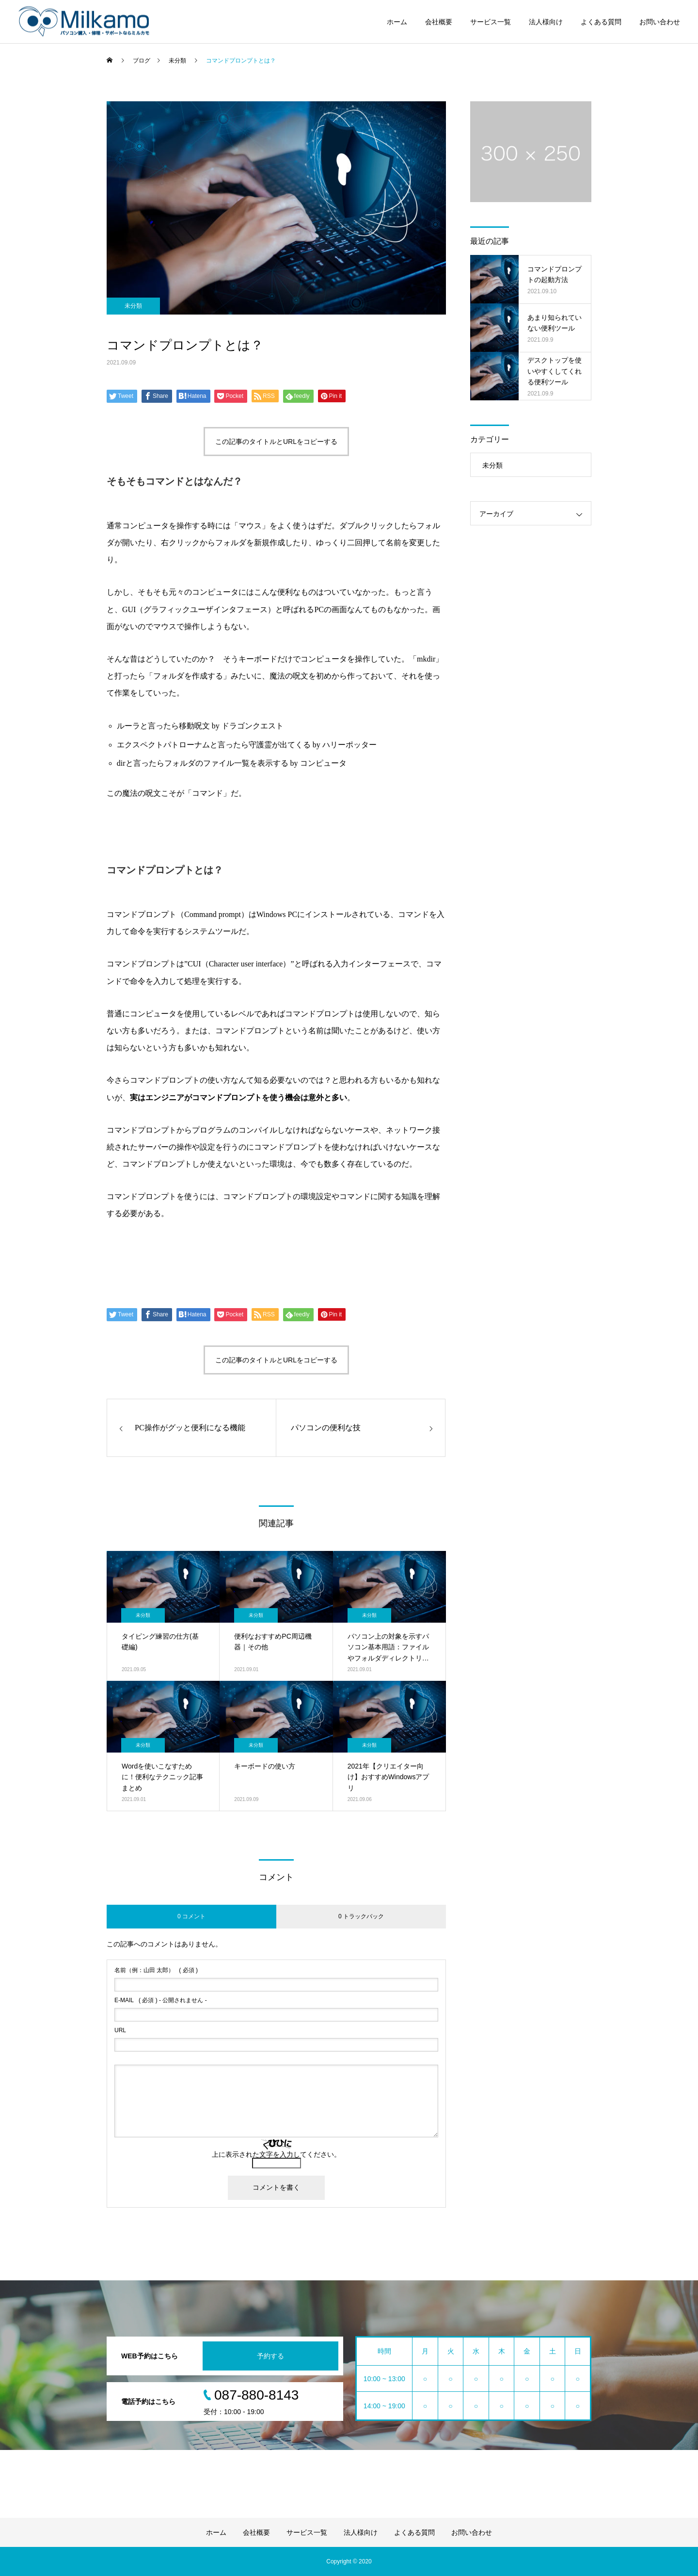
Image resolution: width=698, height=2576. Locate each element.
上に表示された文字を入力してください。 (276, 2154)
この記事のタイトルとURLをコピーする (276, 441)
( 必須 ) (156, 1970)
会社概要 (438, 22)
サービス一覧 (490, 22)
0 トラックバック (361, 1916)
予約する (270, 2356)
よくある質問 (601, 22)
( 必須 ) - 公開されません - (160, 2000)
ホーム (397, 22)
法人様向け (546, 22)
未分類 (133, 305)
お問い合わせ (659, 22)
